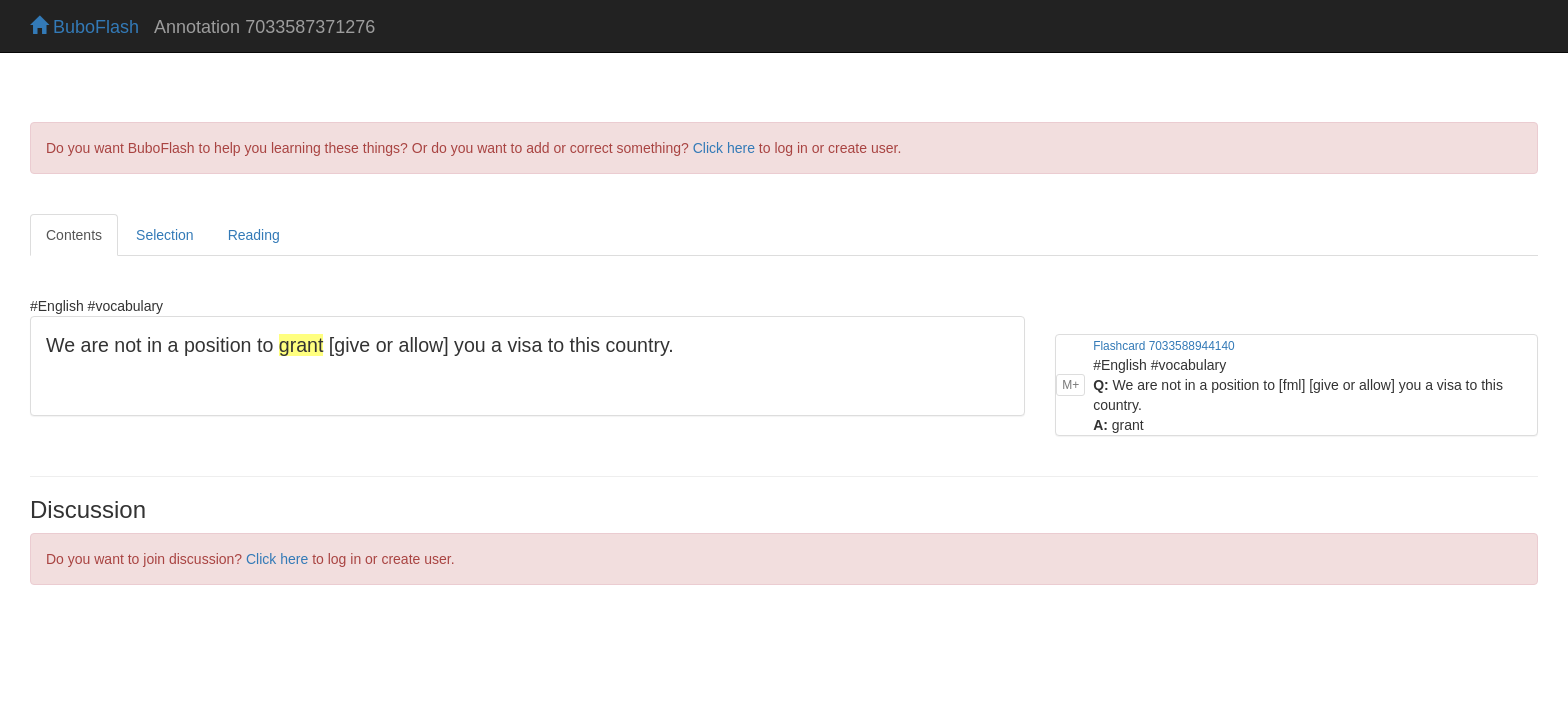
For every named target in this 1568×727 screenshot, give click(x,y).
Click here (724, 148)
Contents (74, 235)
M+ (1070, 385)
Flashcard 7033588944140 (1163, 346)
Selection (165, 235)
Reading (254, 235)
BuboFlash (84, 27)
